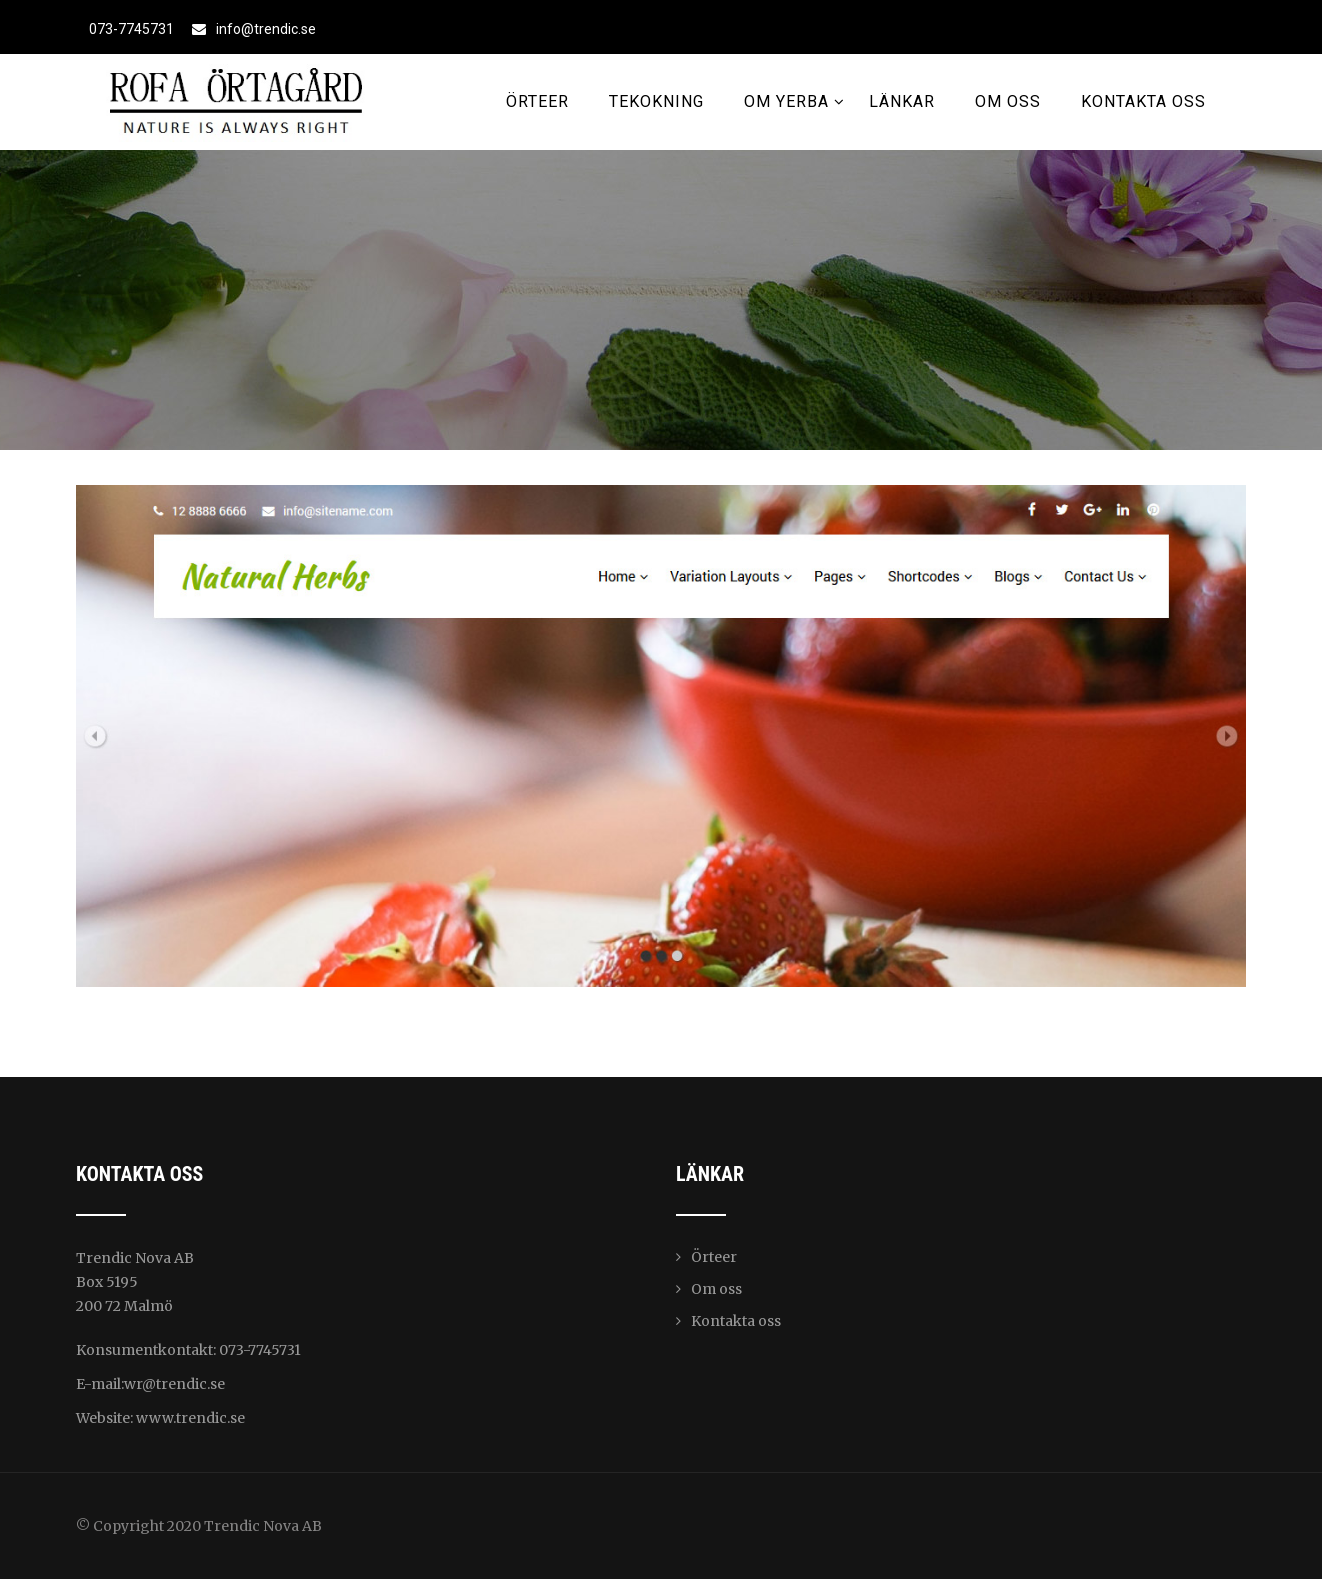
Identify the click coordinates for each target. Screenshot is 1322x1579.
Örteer (537, 101)
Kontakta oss (1143, 101)
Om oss (1008, 101)
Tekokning (656, 101)
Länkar (902, 101)
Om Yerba (794, 101)
